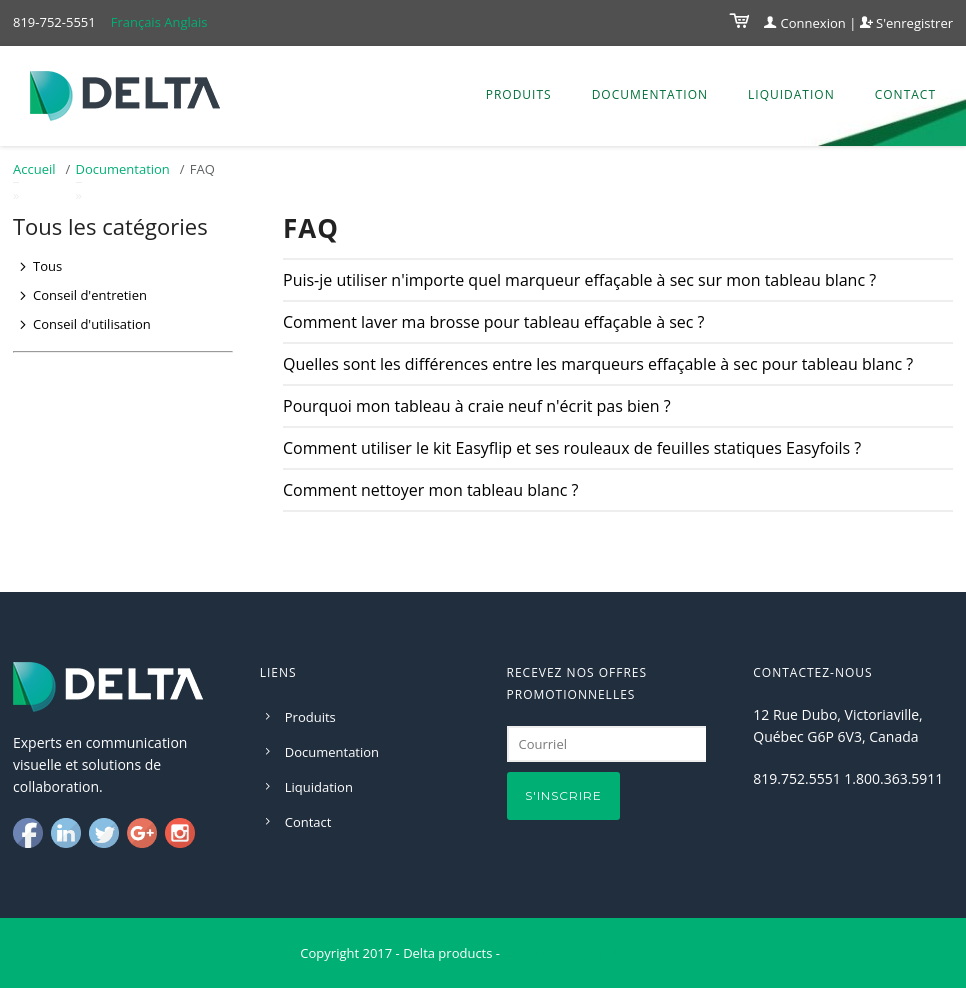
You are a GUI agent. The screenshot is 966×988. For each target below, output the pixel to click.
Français (136, 22)
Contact (905, 94)
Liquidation (791, 94)
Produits (519, 94)
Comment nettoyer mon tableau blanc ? (430, 490)
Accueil (34, 169)
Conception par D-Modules (584, 953)
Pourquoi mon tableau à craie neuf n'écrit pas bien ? (477, 406)
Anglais (185, 22)
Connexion (805, 23)
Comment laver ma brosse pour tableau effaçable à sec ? (494, 322)
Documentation (650, 94)
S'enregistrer (906, 23)
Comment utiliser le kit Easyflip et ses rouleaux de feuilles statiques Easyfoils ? (572, 448)
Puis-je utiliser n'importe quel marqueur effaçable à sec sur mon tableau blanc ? (579, 280)
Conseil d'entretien (90, 295)
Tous (47, 266)
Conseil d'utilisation (92, 324)
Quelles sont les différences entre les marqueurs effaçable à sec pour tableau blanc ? (598, 364)
